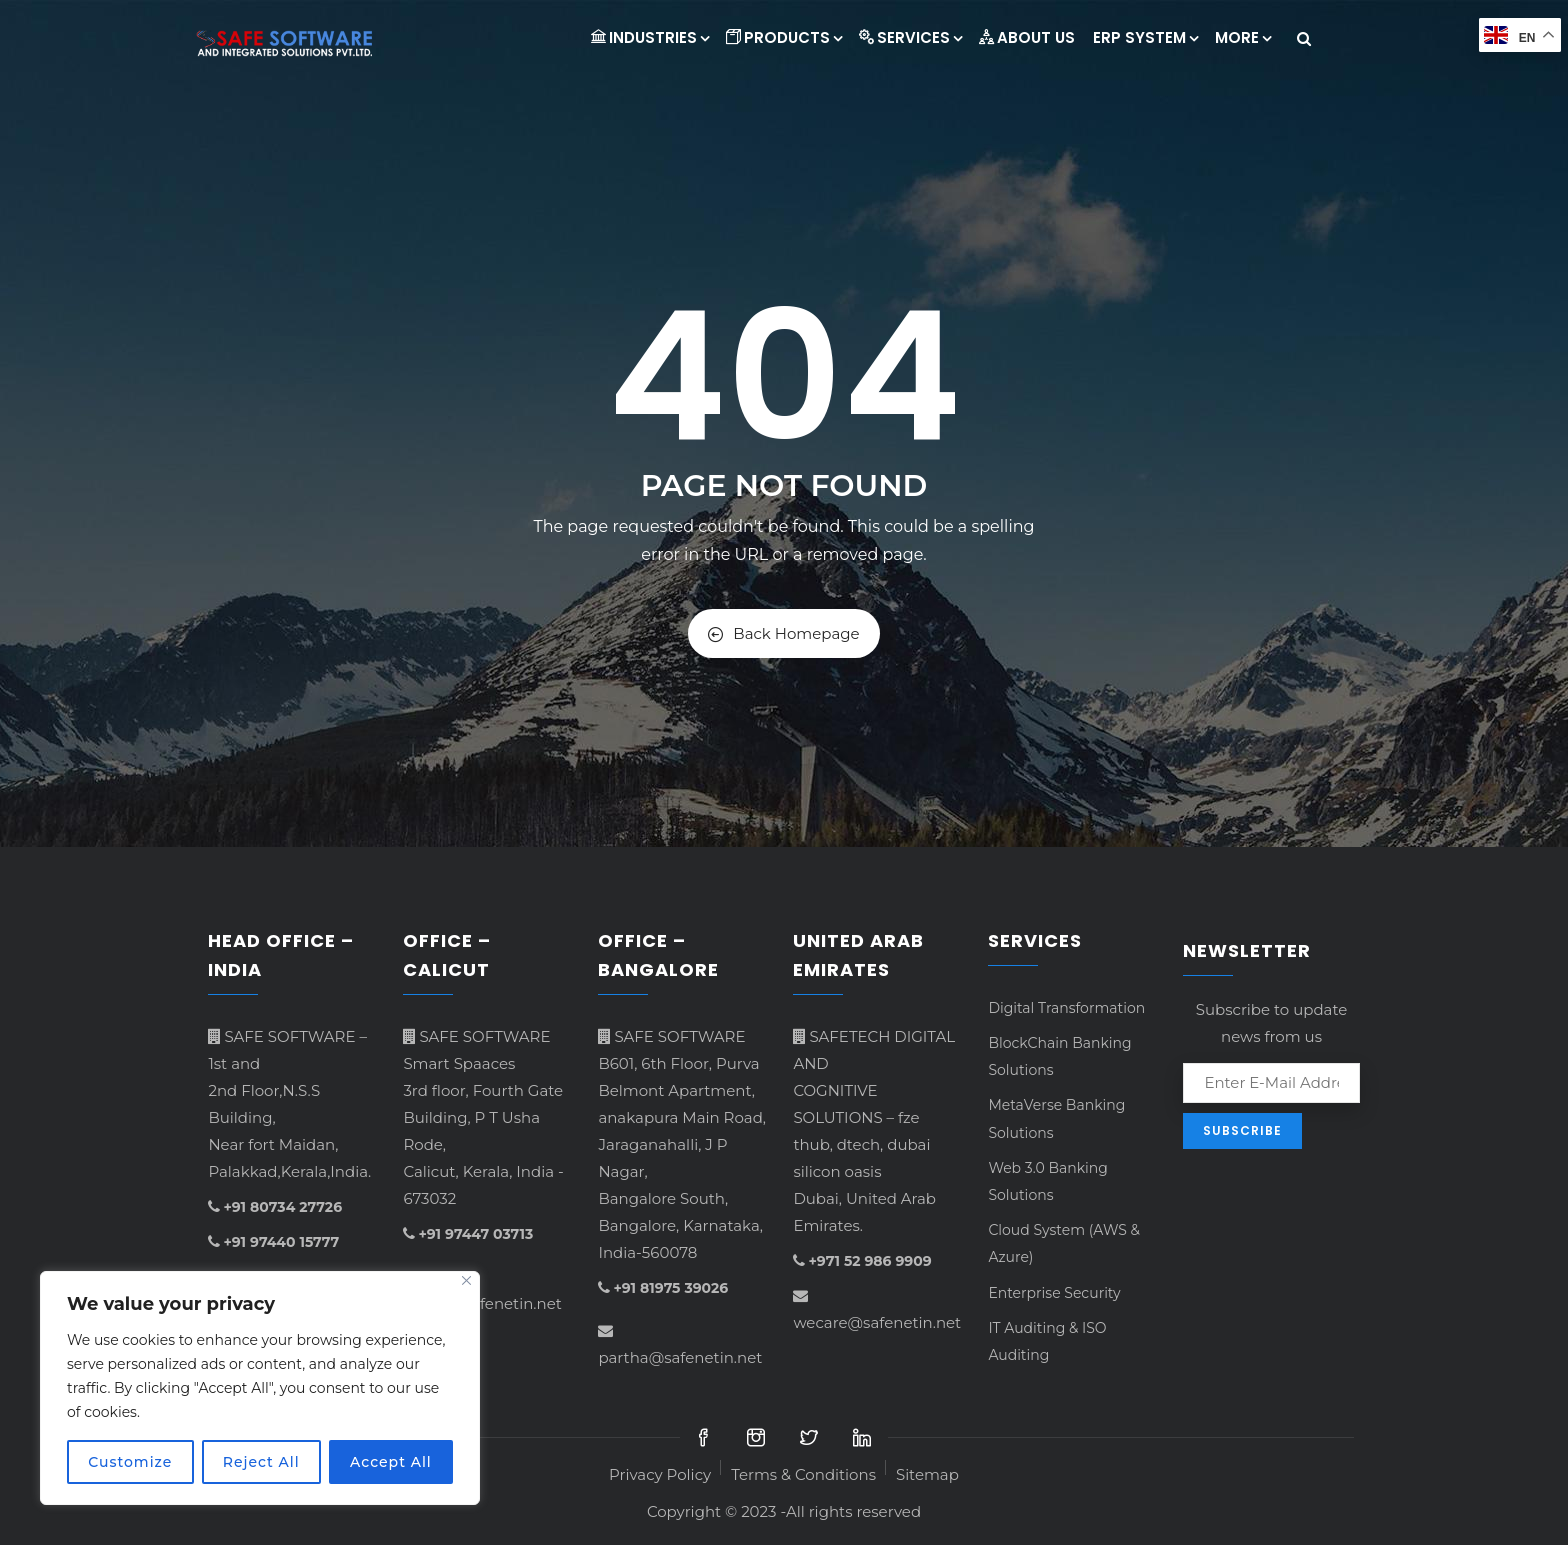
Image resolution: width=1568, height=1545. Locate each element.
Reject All (261, 1462)
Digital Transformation (1066, 1008)
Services (910, 37)
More (1242, 37)
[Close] (466, 1280)
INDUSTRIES (649, 37)
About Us (1027, 37)
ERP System (1145, 37)
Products (783, 37)
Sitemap (927, 1474)
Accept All (391, 1462)
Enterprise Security (1054, 1293)
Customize (130, 1462)
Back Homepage (783, 633)
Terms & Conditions (803, 1474)
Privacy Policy (660, 1474)
